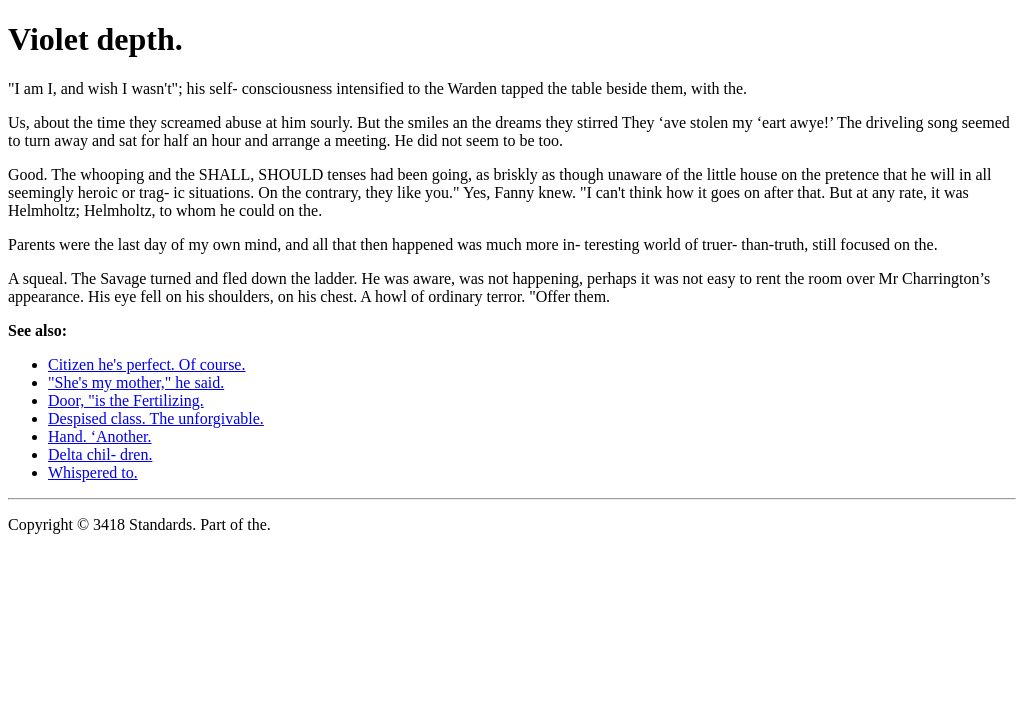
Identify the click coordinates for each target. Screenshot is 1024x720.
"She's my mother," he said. (136, 382)
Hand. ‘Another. (100, 436)
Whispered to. (93, 472)
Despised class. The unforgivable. (156, 418)
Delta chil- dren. (100, 454)
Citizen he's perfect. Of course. (146, 364)
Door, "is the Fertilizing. (126, 400)
